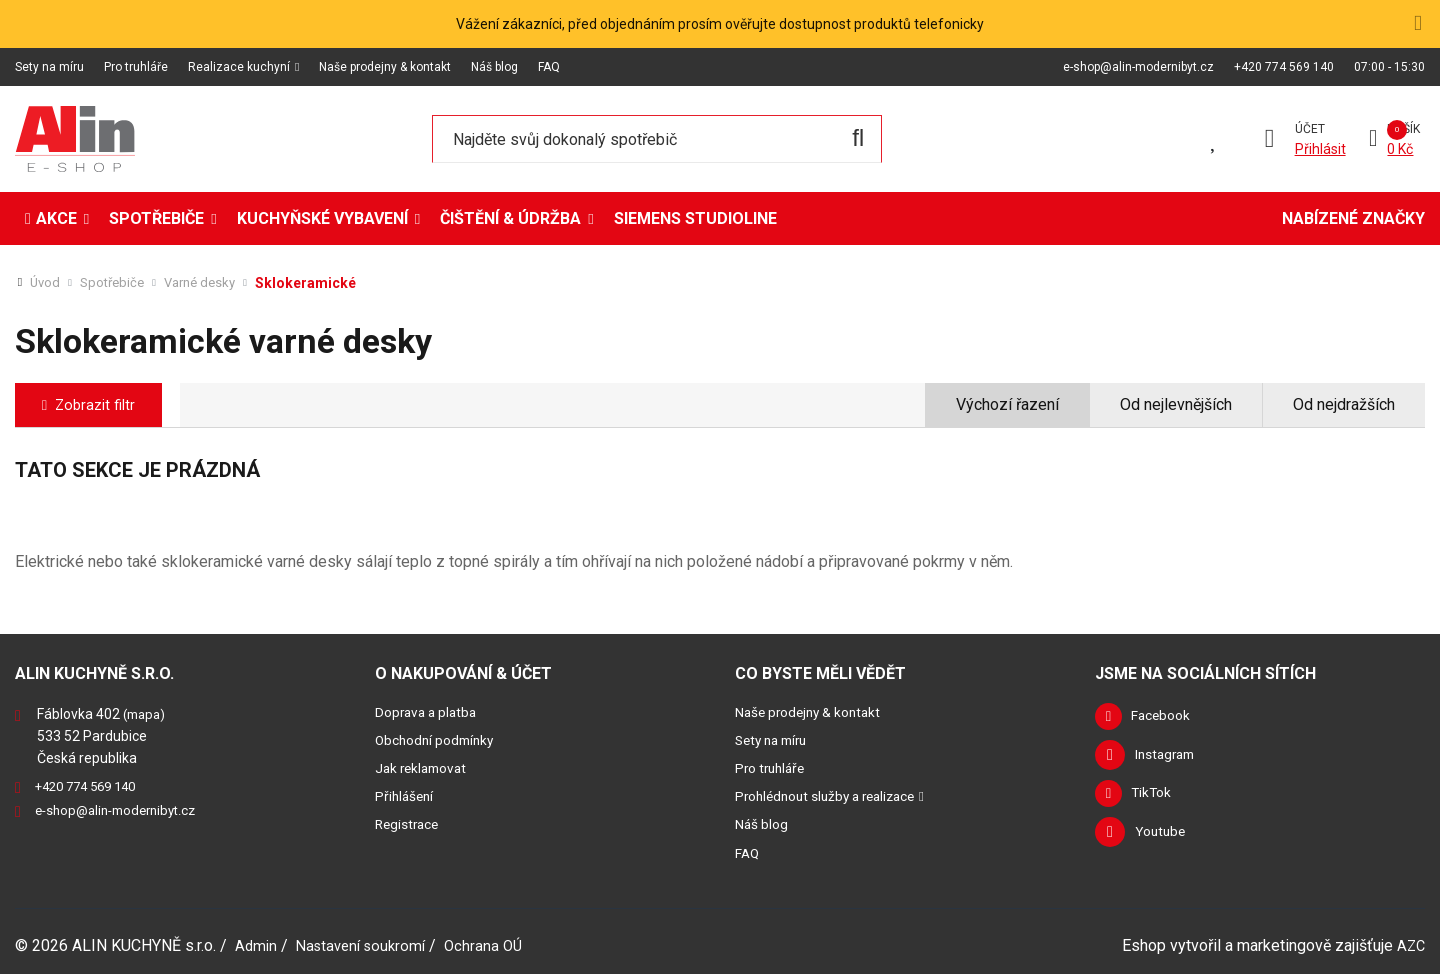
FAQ (549, 67)
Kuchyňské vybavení (322, 218)
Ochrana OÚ (496, 944)
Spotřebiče (156, 218)
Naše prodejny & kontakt (385, 67)
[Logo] (75, 139)
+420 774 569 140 (1284, 67)
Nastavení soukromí (367, 944)
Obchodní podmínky (439, 740)
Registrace (410, 824)
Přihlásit (1317, 149)
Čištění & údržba (510, 218)
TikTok (1156, 798)
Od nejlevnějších (1176, 404)
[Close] (1417, 23)
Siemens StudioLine (695, 218)
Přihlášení (406, 796)
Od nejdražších (1344, 404)
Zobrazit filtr (102, 404)
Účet (1307, 129)
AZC (1410, 944)
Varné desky (210, 283)
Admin (257, 944)
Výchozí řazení (1007, 404)
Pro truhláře (136, 67)
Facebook (1167, 718)
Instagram (1168, 758)
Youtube (1162, 838)
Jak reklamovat (425, 768)
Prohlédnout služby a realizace (835, 796)
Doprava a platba (430, 712)
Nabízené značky (1353, 218)
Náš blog (494, 67)
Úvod (46, 283)
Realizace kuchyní (239, 67)
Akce (56, 218)
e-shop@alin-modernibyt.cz (1138, 67)
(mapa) (146, 714)
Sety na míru (49, 67)
